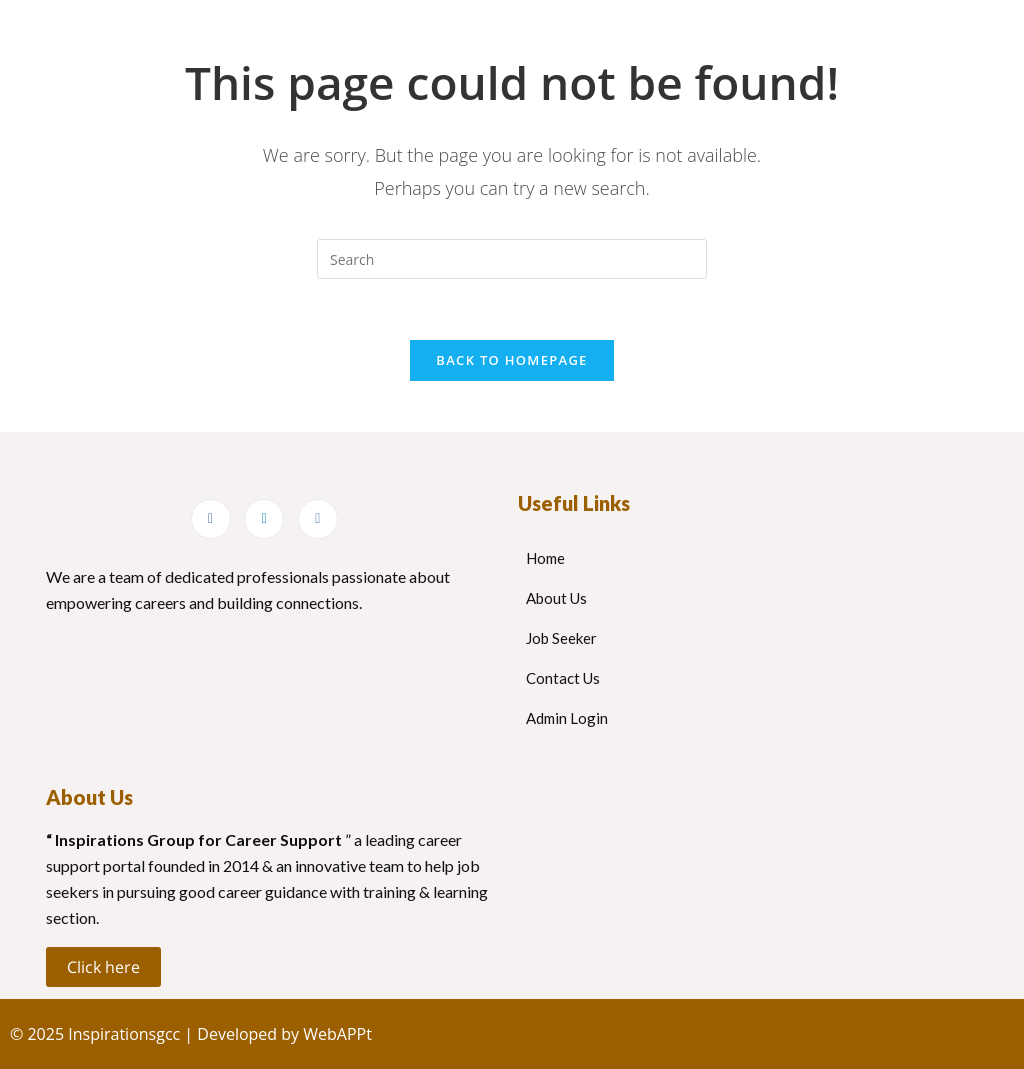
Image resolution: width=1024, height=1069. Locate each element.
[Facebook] (211, 519)
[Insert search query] (512, 259)
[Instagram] (318, 519)
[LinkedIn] (264, 519)
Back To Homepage (511, 360)
